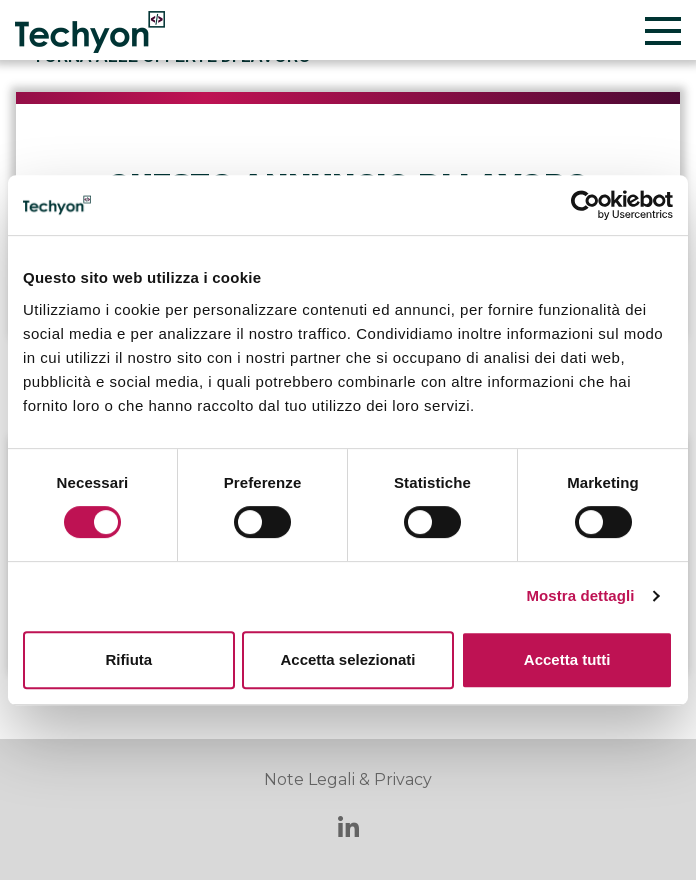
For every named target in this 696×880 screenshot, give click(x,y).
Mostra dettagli (580, 595)
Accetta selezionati (347, 659)
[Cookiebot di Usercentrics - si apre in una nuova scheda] (585, 205)
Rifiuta (128, 659)
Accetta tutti (567, 659)
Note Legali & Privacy (348, 779)
